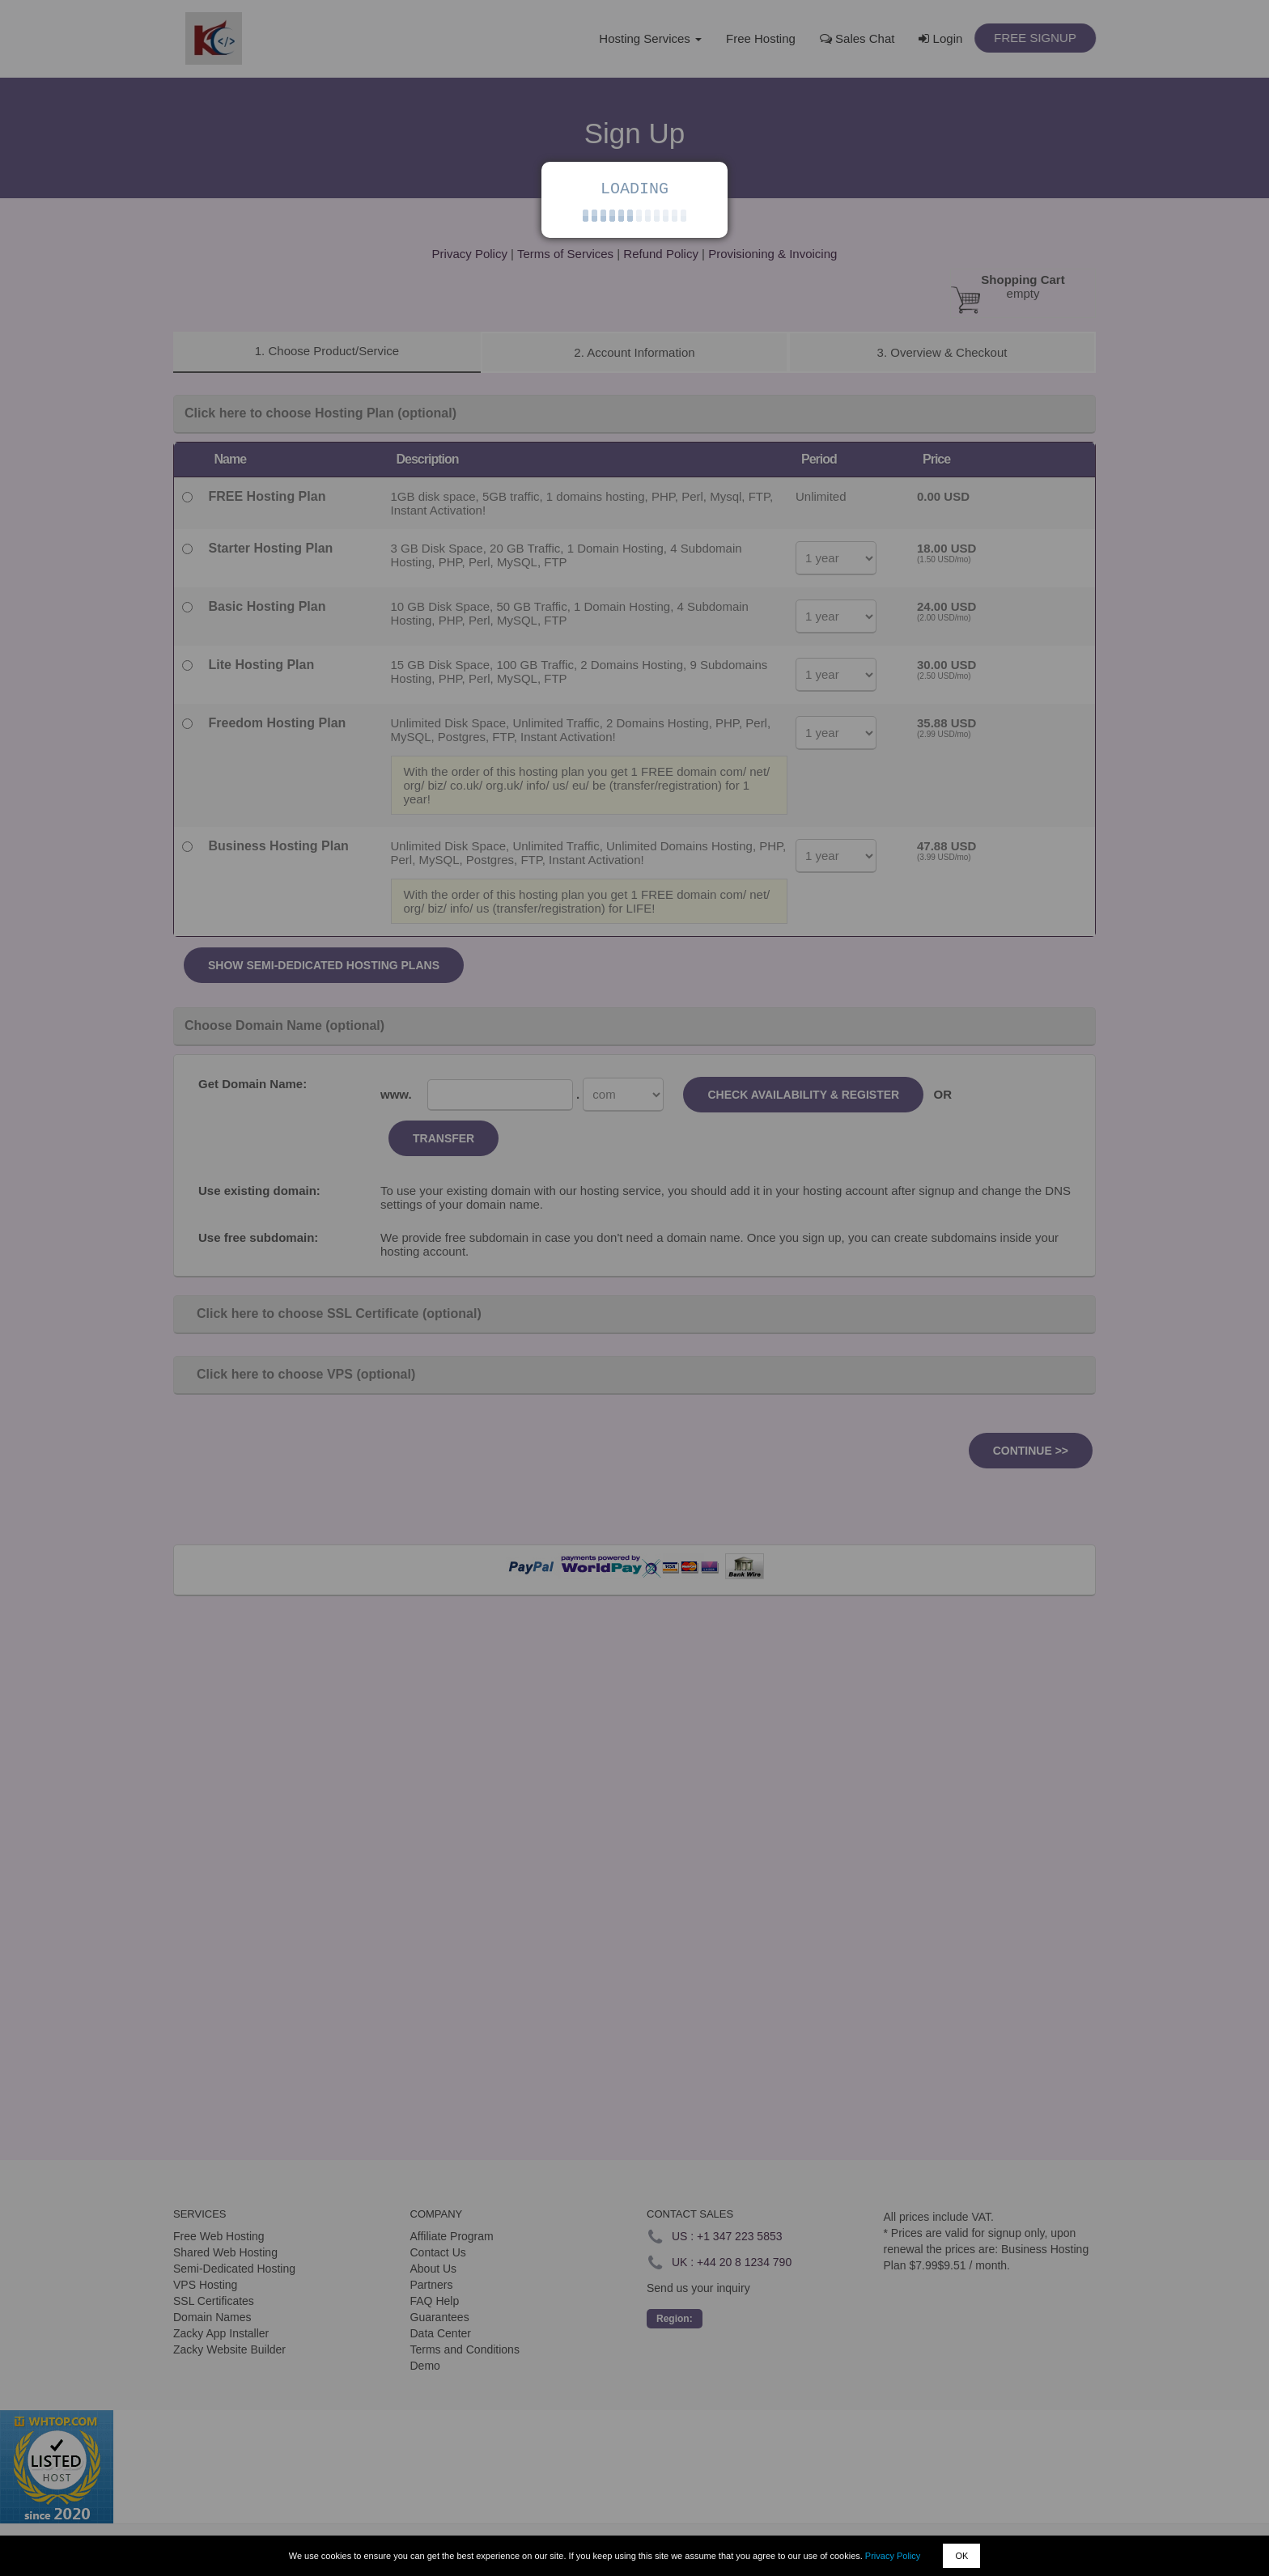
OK (961, 2556)
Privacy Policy (892, 2556)
